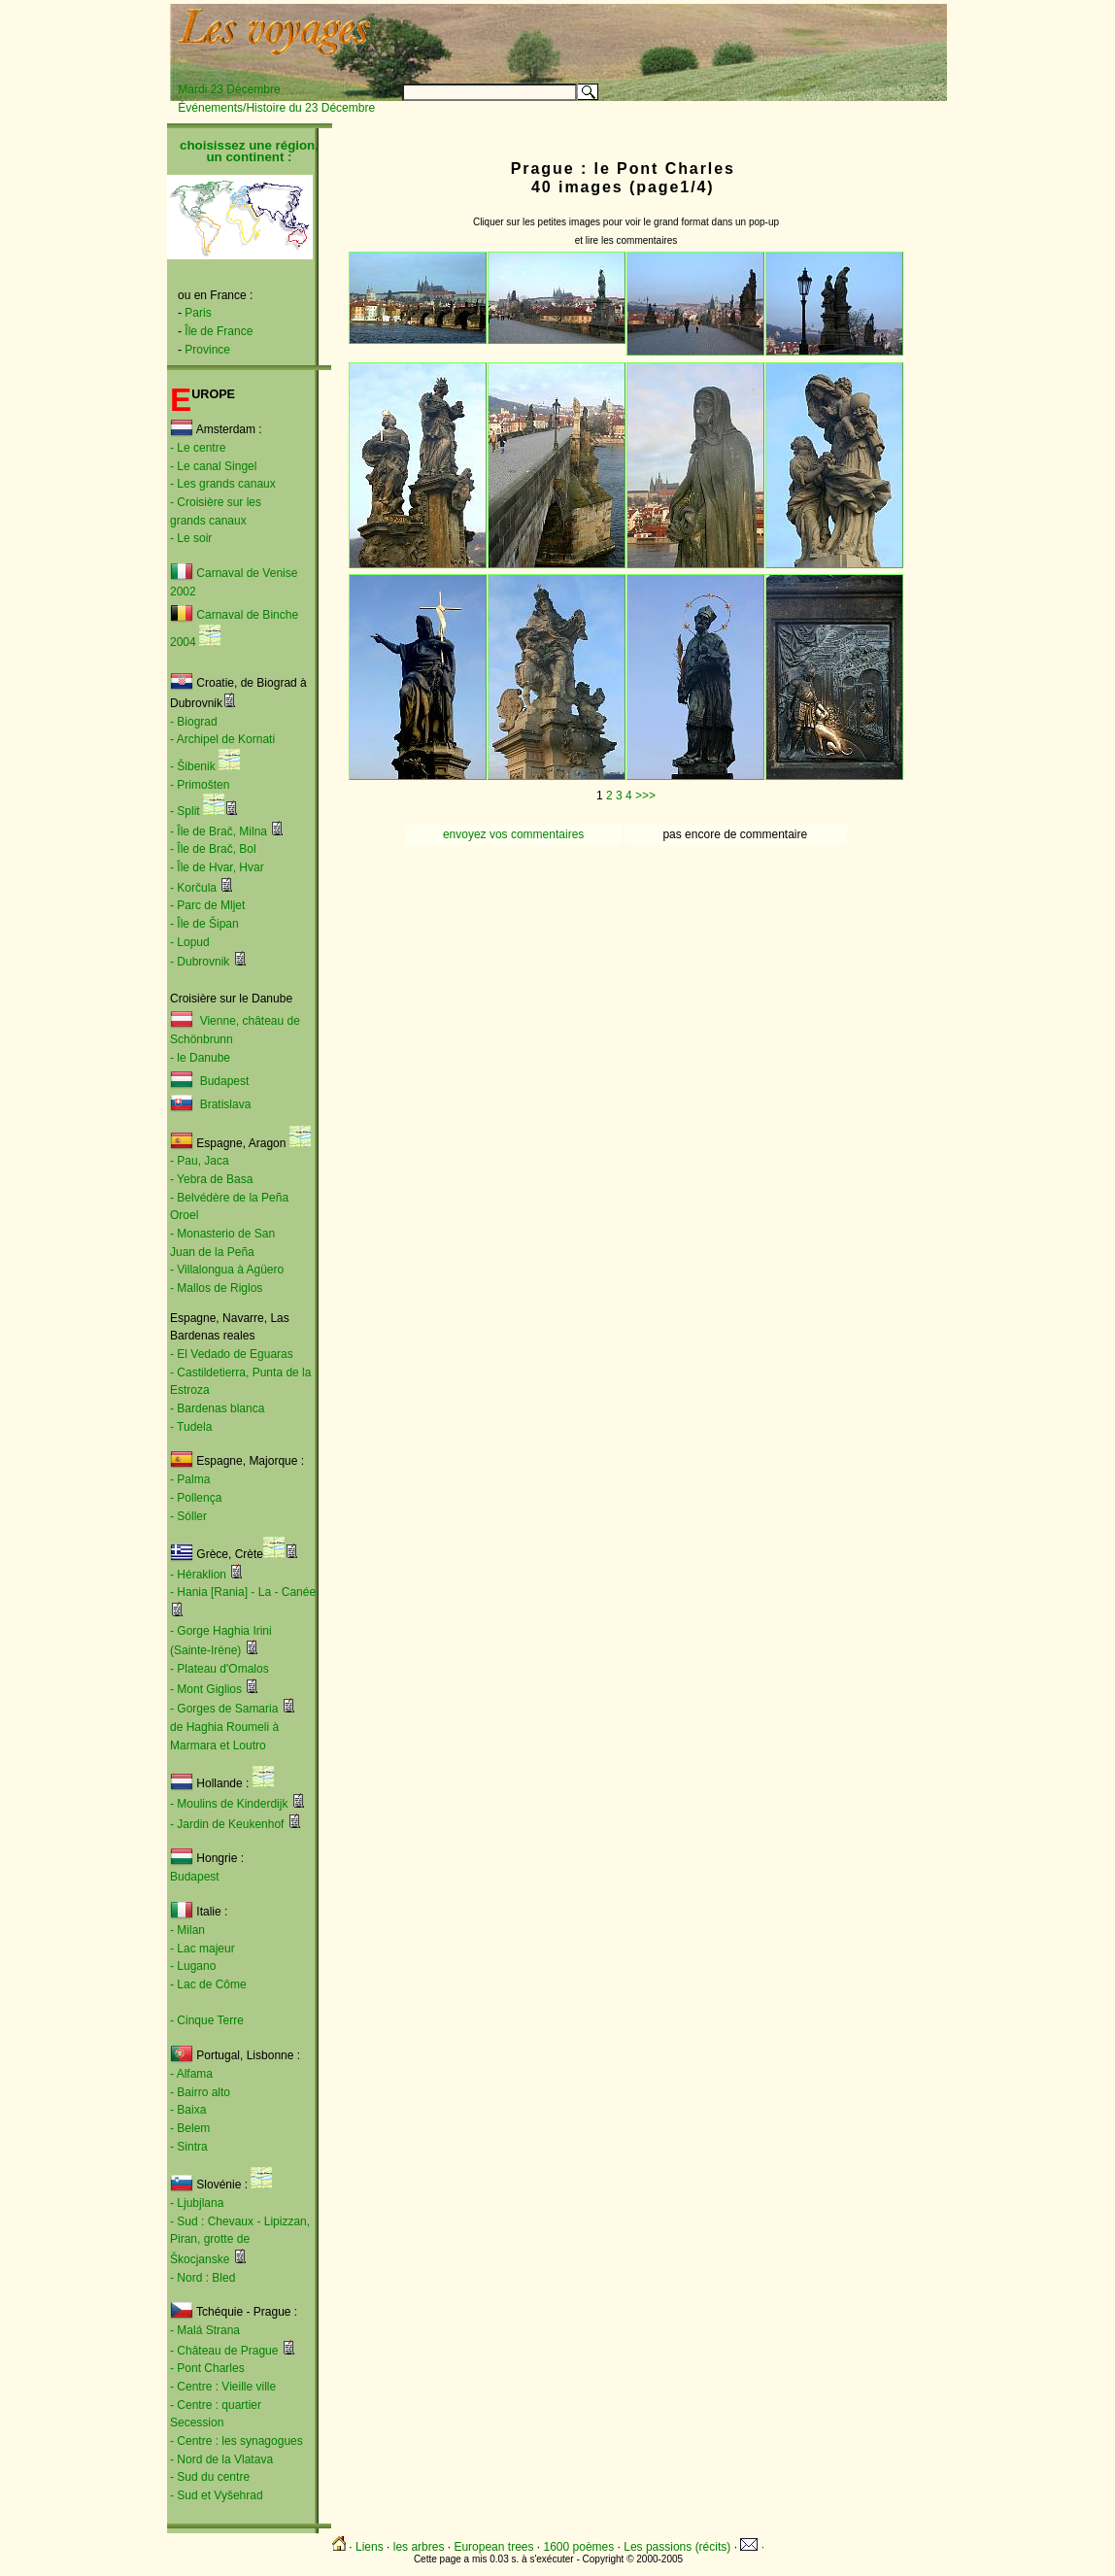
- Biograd (194, 722)
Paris (198, 313)
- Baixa (188, 2110)
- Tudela (191, 1427)
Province (207, 349)
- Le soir (191, 538)
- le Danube (200, 1058)
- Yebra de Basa (211, 1179)
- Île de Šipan (204, 924)
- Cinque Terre (207, 2020)
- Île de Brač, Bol (213, 849)
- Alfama (191, 2074)
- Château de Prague (224, 2350)
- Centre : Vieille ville (223, 2386)
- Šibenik (193, 766)
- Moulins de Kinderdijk (228, 1804)
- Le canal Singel (213, 466)
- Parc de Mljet (207, 905)
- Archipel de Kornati (222, 739)
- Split (185, 811)
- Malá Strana (205, 2330)
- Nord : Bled (202, 2278)
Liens (369, 2547)
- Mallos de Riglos (216, 1288)
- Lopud (190, 942)
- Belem (190, 2128)
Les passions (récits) (677, 2547)
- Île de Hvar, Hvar (217, 867)
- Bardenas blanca (217, 1408)
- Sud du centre (210, 2477)
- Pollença (195, 1498)
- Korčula (193, 888)
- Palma (190, 1479)
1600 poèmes (579, 2547)
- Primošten (199, 785)
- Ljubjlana (196, 2203)
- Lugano (193, 1966)
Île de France (219, 331)
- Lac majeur (202, 1948)
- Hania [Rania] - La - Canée (243, 1592)
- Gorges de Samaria (224, 1708)
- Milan (187, 1930)
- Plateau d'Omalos (219, 1669)
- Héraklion (198, 1574)
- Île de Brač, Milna (218, 831)
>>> (645, 795)
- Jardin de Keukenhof (227, 1824)
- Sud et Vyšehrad (216, 2495)
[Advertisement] (705, 36)
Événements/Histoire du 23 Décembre (276, 108)
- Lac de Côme (208, 1984)
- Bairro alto (200, 2092)
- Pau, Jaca (199, 1161)
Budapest (221, 1081)
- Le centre (197, 448)
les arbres (419, 2547)
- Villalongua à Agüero (227, 1269)
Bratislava (226, 1104)
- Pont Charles (207, 2368)
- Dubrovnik (199, 961)
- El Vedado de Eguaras (231, 1354)
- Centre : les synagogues (236, 2441)
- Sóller (188, 1516)
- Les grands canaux (223, 484)
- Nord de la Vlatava (221, 2459)
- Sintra (189, 2146)
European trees (493, 2547)
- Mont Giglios (206, 1689)
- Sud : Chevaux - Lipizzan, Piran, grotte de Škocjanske (240, 2240)
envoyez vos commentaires (513, 834)
